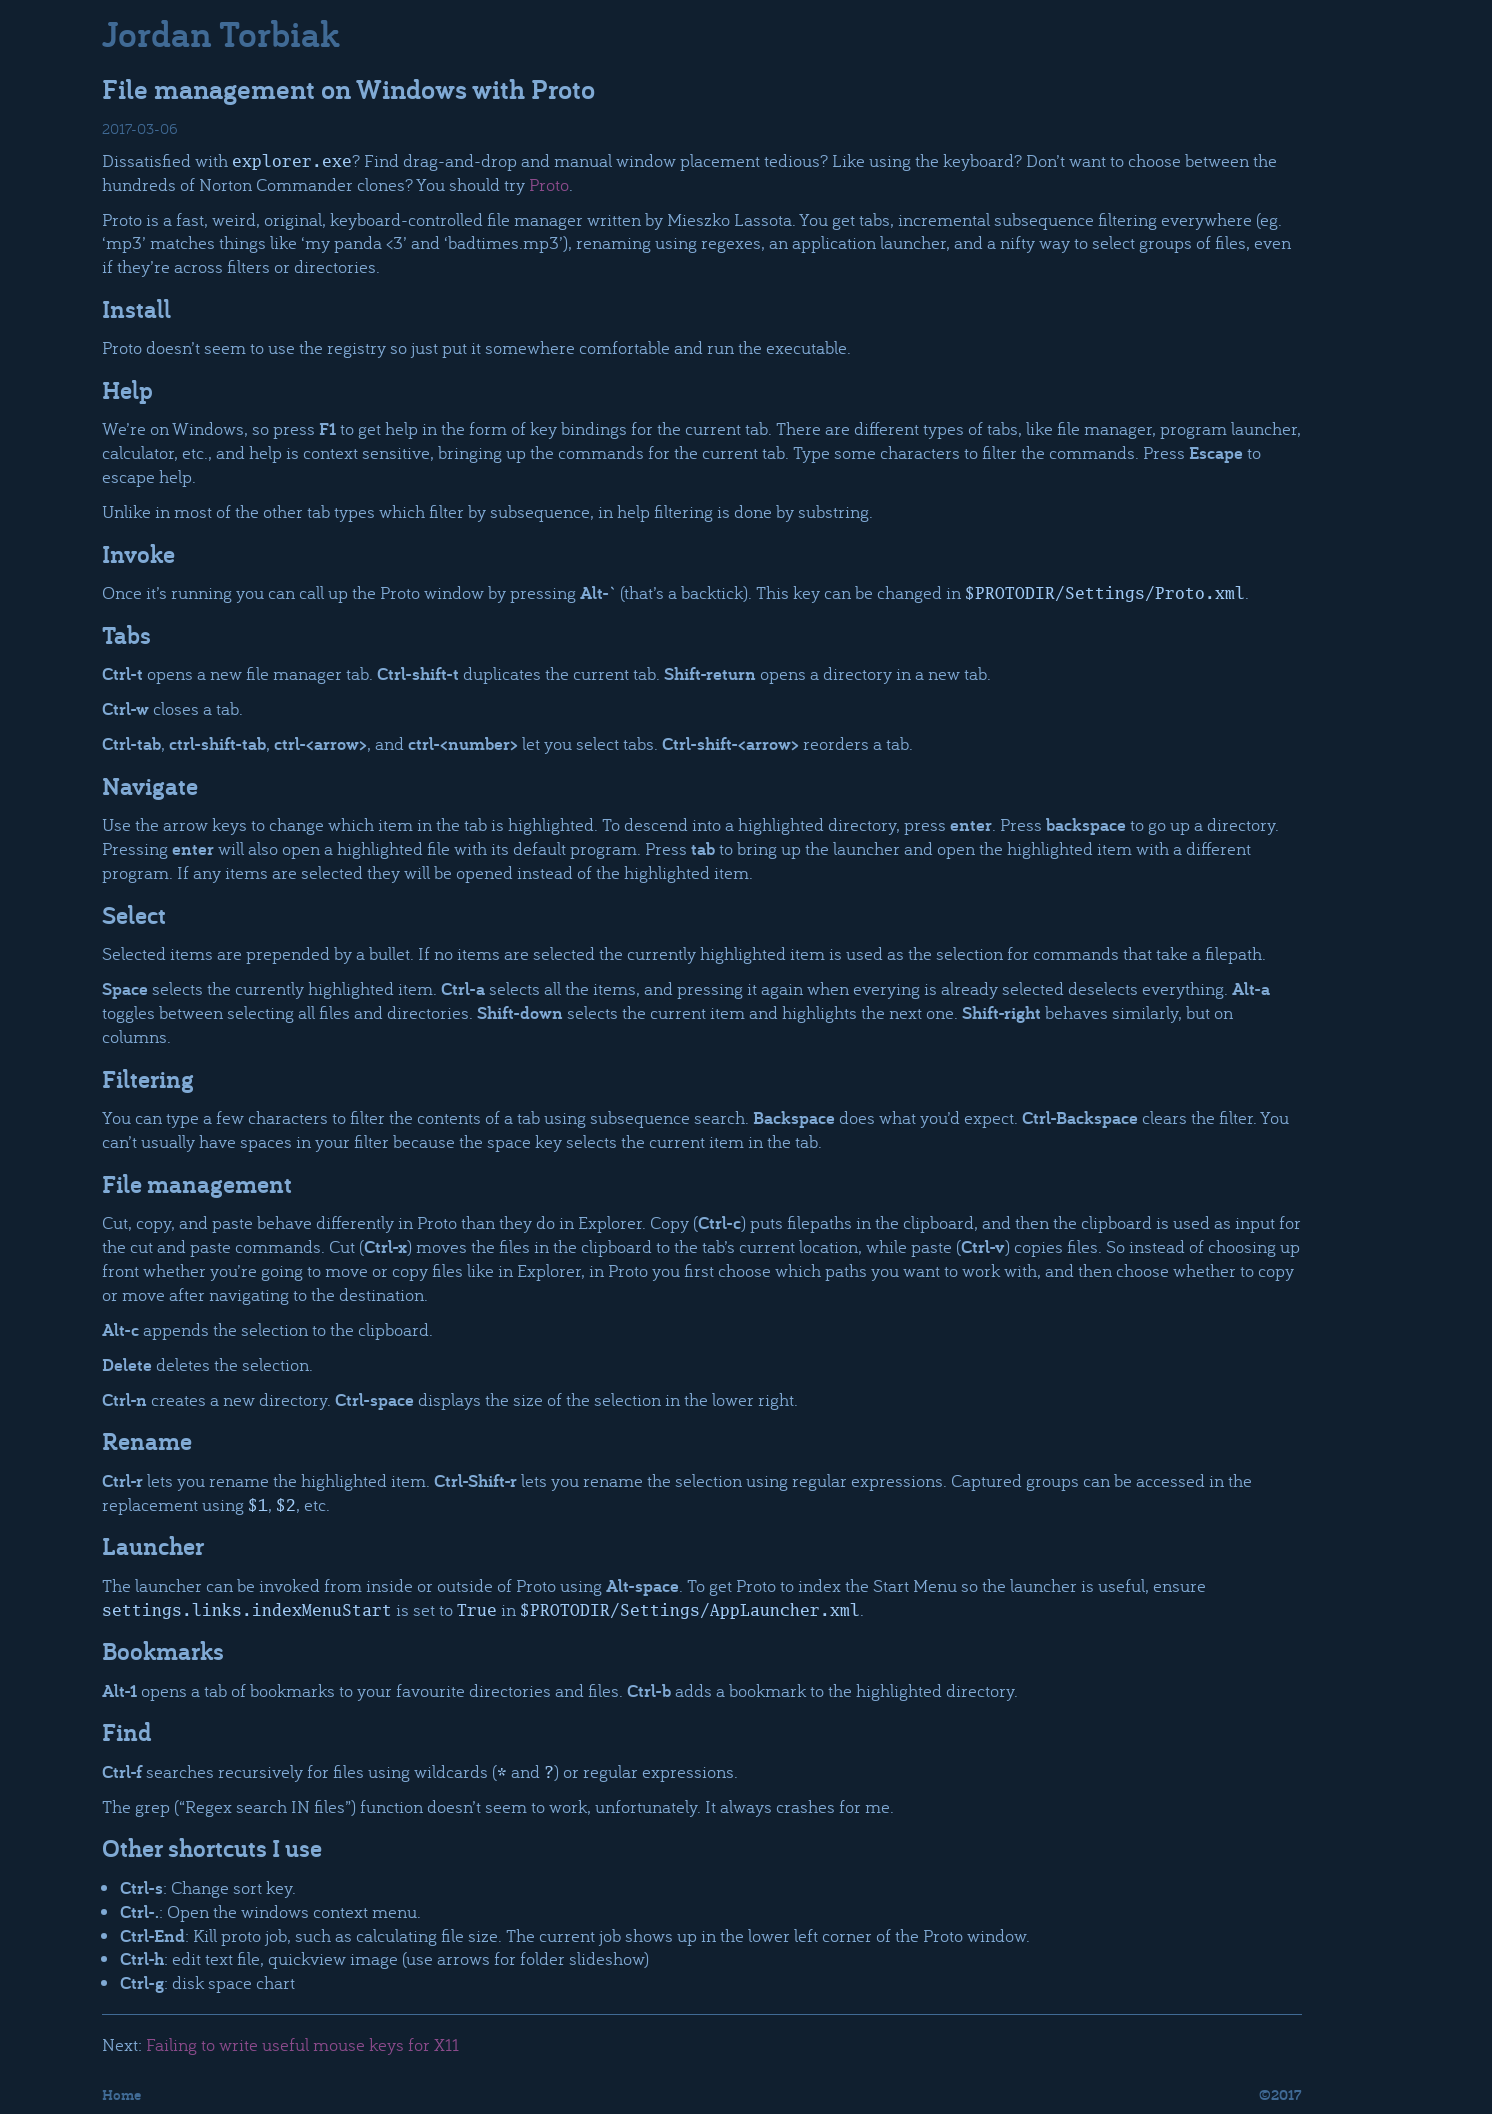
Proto (549, 184)
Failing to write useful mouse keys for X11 (302, 2044)
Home (121, 2094)
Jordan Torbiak (221, 33)
